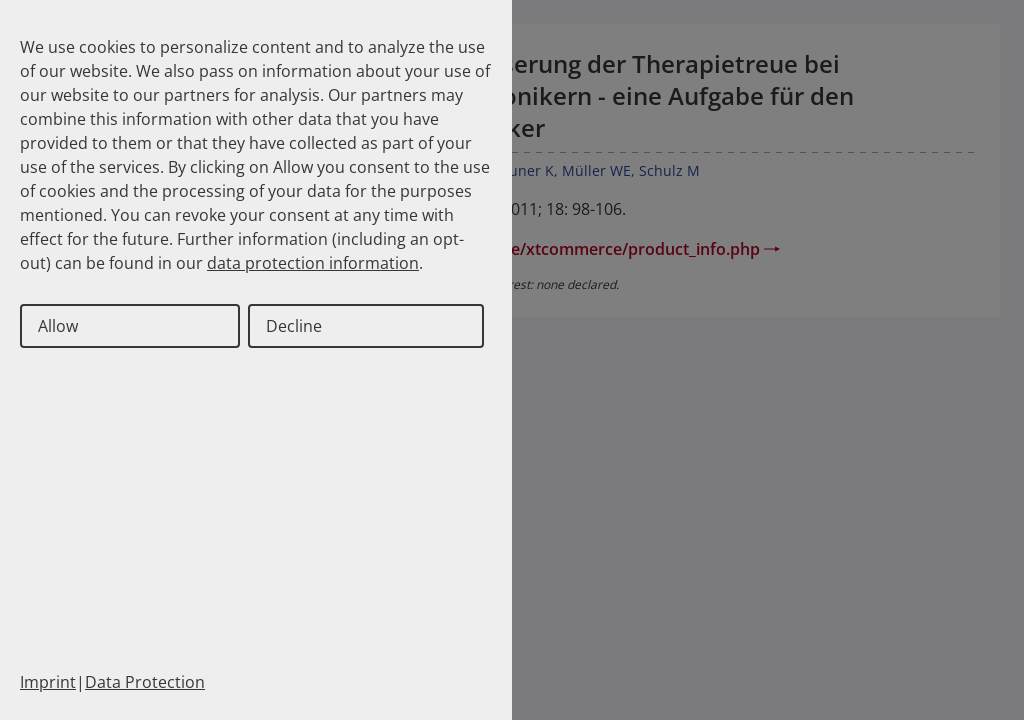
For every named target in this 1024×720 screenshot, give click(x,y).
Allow (58, 326)
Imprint (48, 682)
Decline (294, 326)
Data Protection (145, 682)
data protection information (313, 263)
